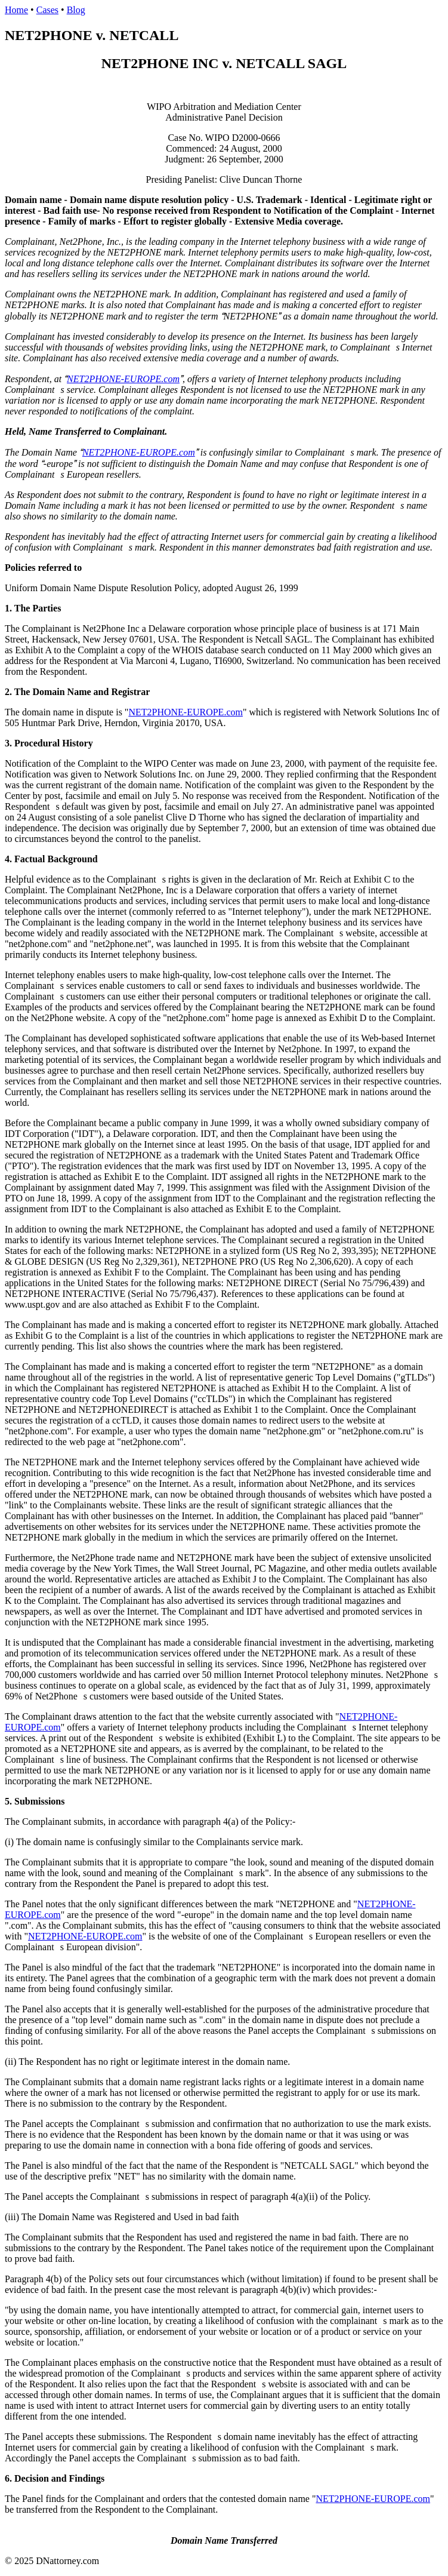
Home (16, 10)
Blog (76, 10)
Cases (47, 10)
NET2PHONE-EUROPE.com (123, 379)
